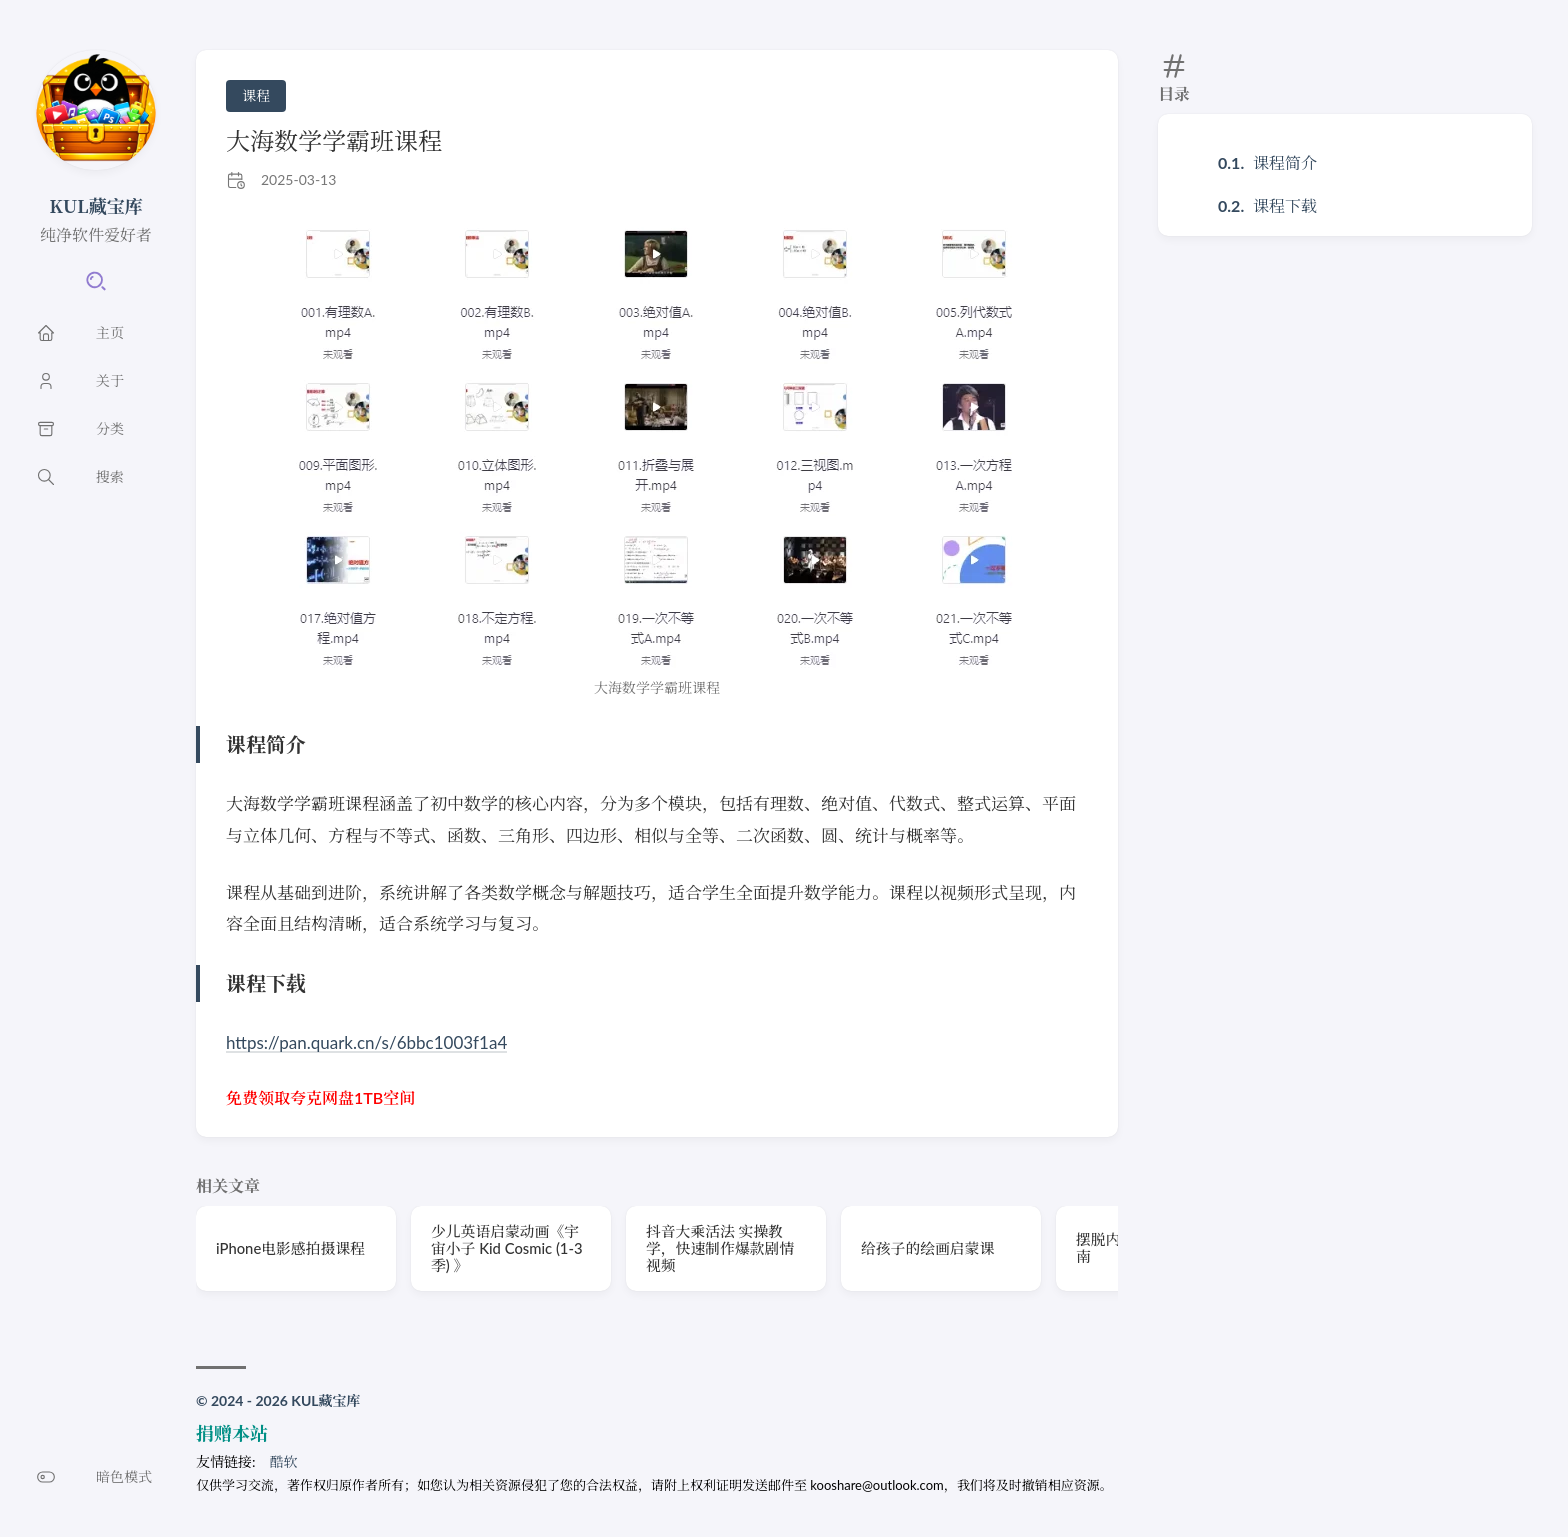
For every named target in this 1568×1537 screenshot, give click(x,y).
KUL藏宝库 (95, 205)
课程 (256, 95)
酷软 (284, 1461)
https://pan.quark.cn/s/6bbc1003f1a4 (366, 1042)
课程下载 (1285, 205)
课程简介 (1285, 162)
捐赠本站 (232, 1433)
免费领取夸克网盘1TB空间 (320, 1098)
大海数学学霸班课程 (334, 140)
